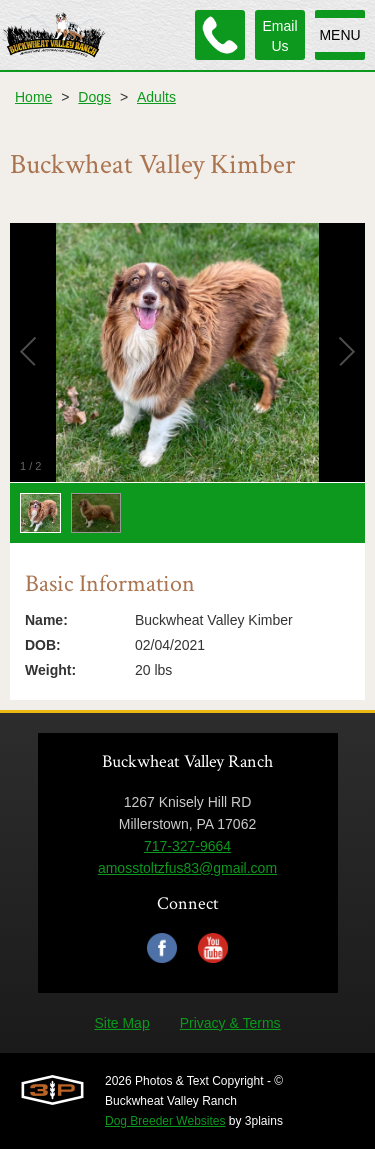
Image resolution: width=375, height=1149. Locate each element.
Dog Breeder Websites (165, 1121)
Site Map (121, 1023)
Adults (156, 97)
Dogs (94, 97)
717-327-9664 (187, 846)
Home (33, 97)
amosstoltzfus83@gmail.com (187, 868)
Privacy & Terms (230, 1023)
